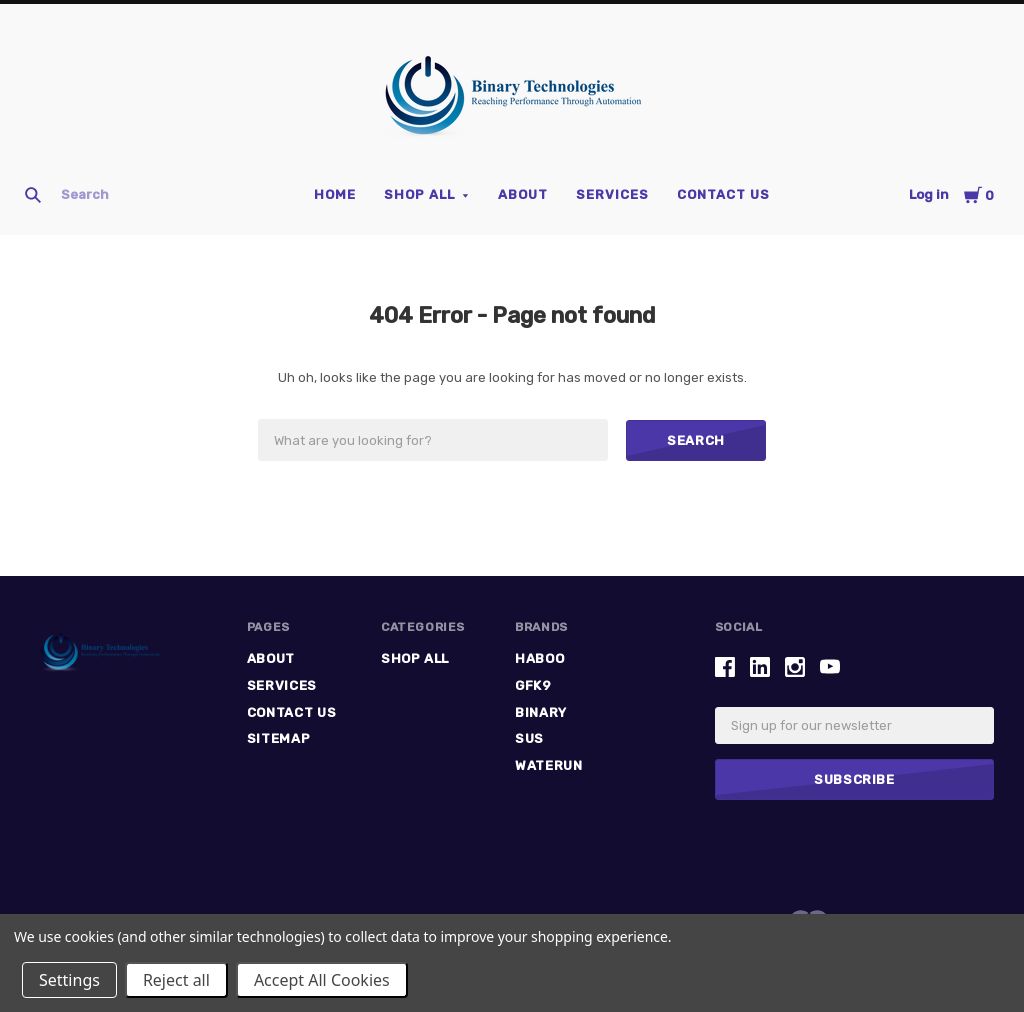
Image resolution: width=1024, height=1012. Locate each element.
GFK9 (533, 685)
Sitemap (279, 738)
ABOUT (523, 194)
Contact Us (723, 194)
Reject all (176, 980)
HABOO (539, 658)
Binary (541, 712)
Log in (929, 194)
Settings (69, 980)
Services (612, 194)
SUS (529, 738)
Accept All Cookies (322, 980)
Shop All (419, 194)
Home (335, 194)
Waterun (549, 765)
